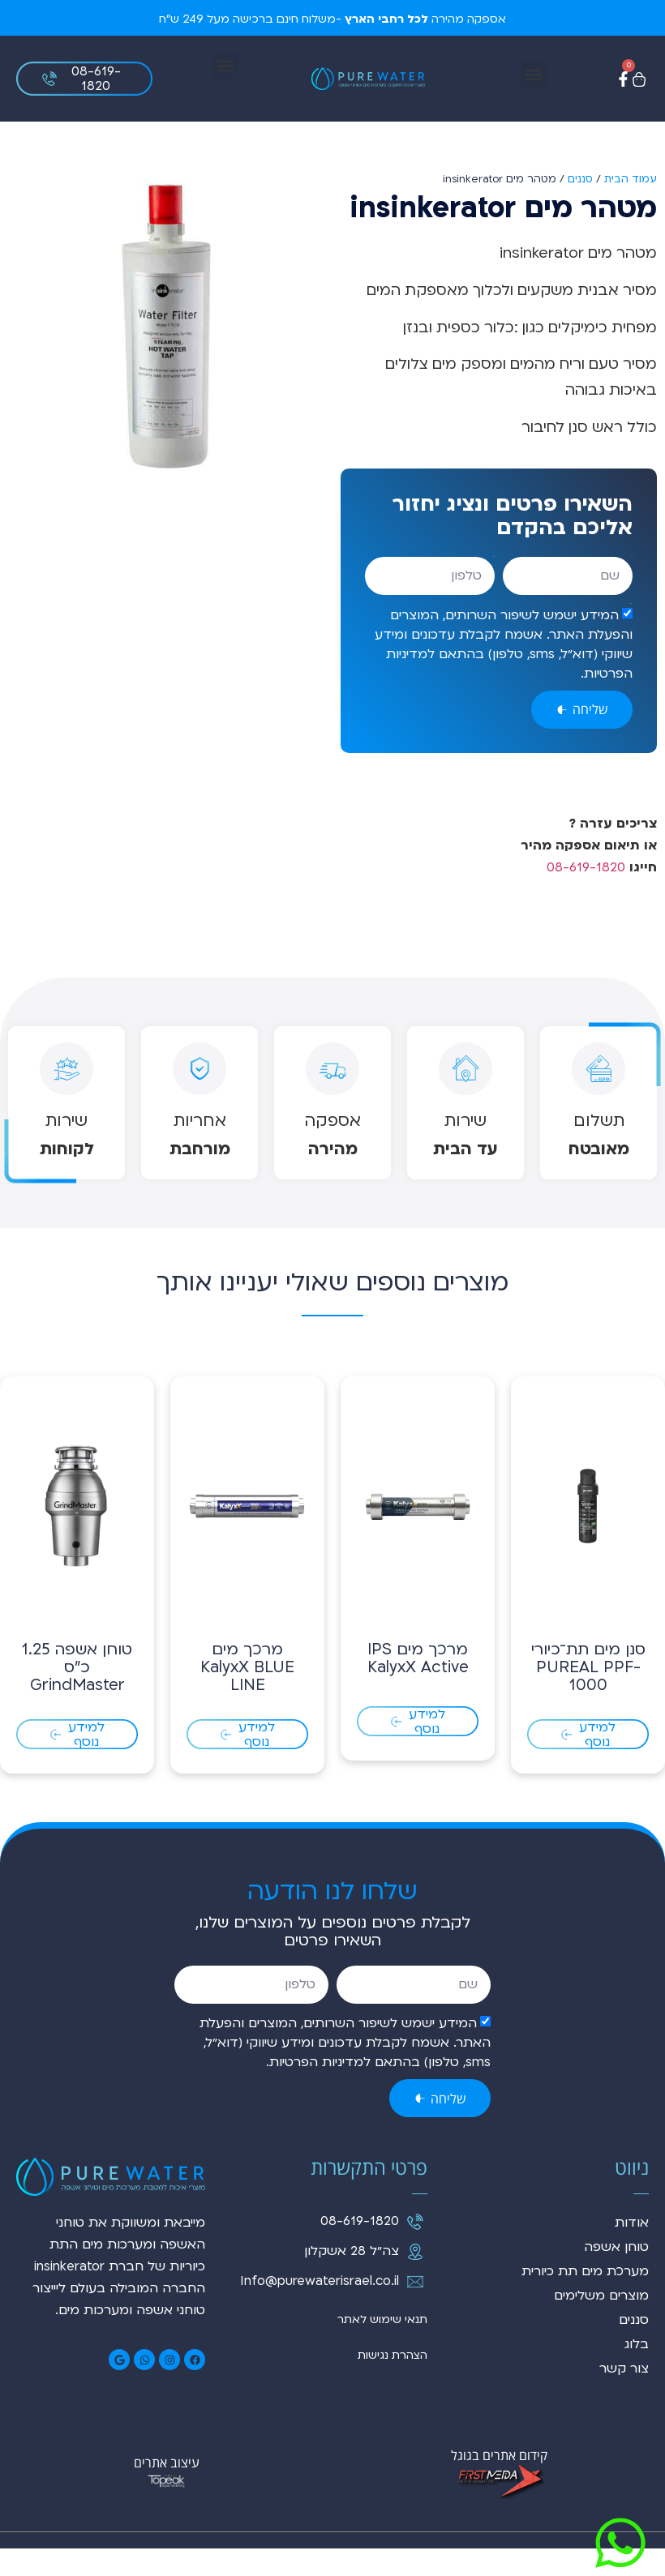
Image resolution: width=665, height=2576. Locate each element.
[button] (534, 75)
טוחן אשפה (616, 2275)
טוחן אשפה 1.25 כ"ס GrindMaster (77, 1695)
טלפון (494, 556)
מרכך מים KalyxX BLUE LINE (247, 1695)
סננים (580, 179)
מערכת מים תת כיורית (585, 2300)
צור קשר (624, 2397)
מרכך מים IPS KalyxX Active (418, 1686)
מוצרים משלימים (601, 2324)
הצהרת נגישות (392, 2383)
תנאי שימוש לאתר (382, 2348)
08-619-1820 (586, 867)
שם (632, 556)
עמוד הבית (630, 179)
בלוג (636, 2372)
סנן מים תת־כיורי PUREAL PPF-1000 (588, 1695)
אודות (632, 2251)
